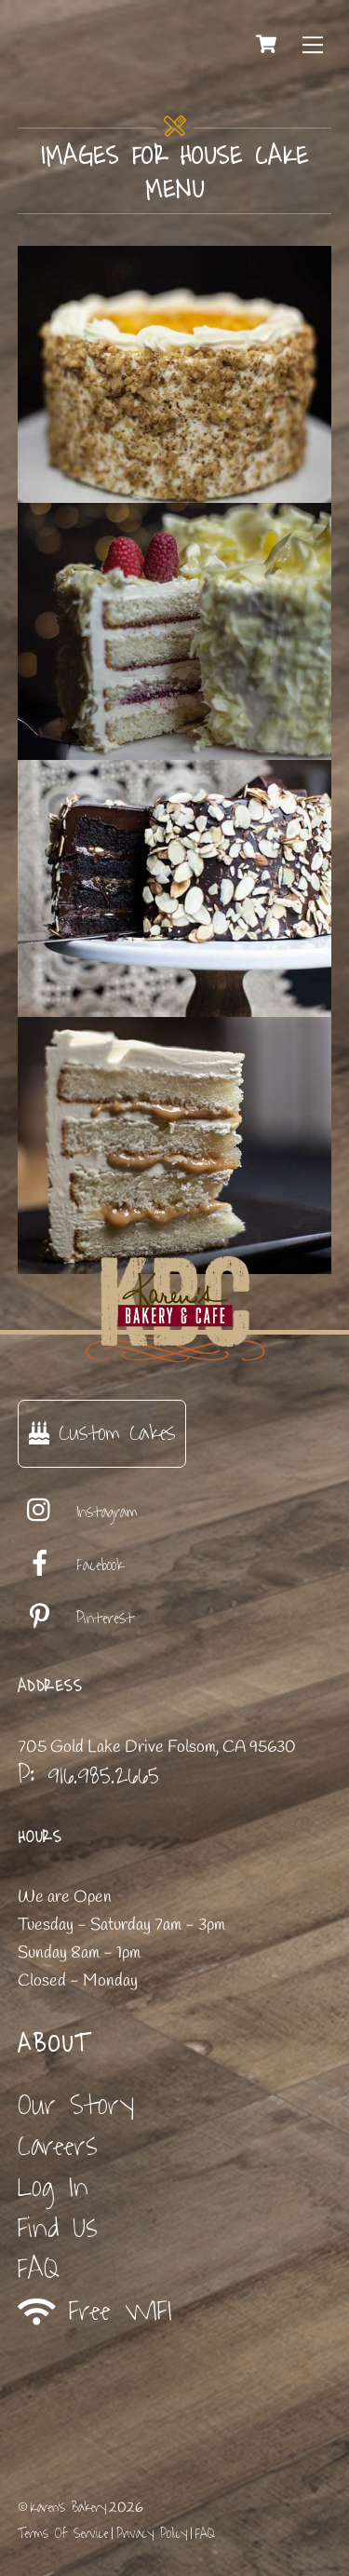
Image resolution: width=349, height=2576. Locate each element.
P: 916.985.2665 (88, 1775)
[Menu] (312, 43)
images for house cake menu (175, 173)
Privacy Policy (151, 2533)
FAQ (39, 2269)
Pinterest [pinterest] (76, 1619)
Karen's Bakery (68, 2507)
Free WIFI (95, 2311)
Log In (53, 2187)
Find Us (58, 2228)
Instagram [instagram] (78, 1512)
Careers (58, 2146)
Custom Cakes (102, 1433)
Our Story (76, 2105)
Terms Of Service (63, 2533)
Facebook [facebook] (71, 1565)
